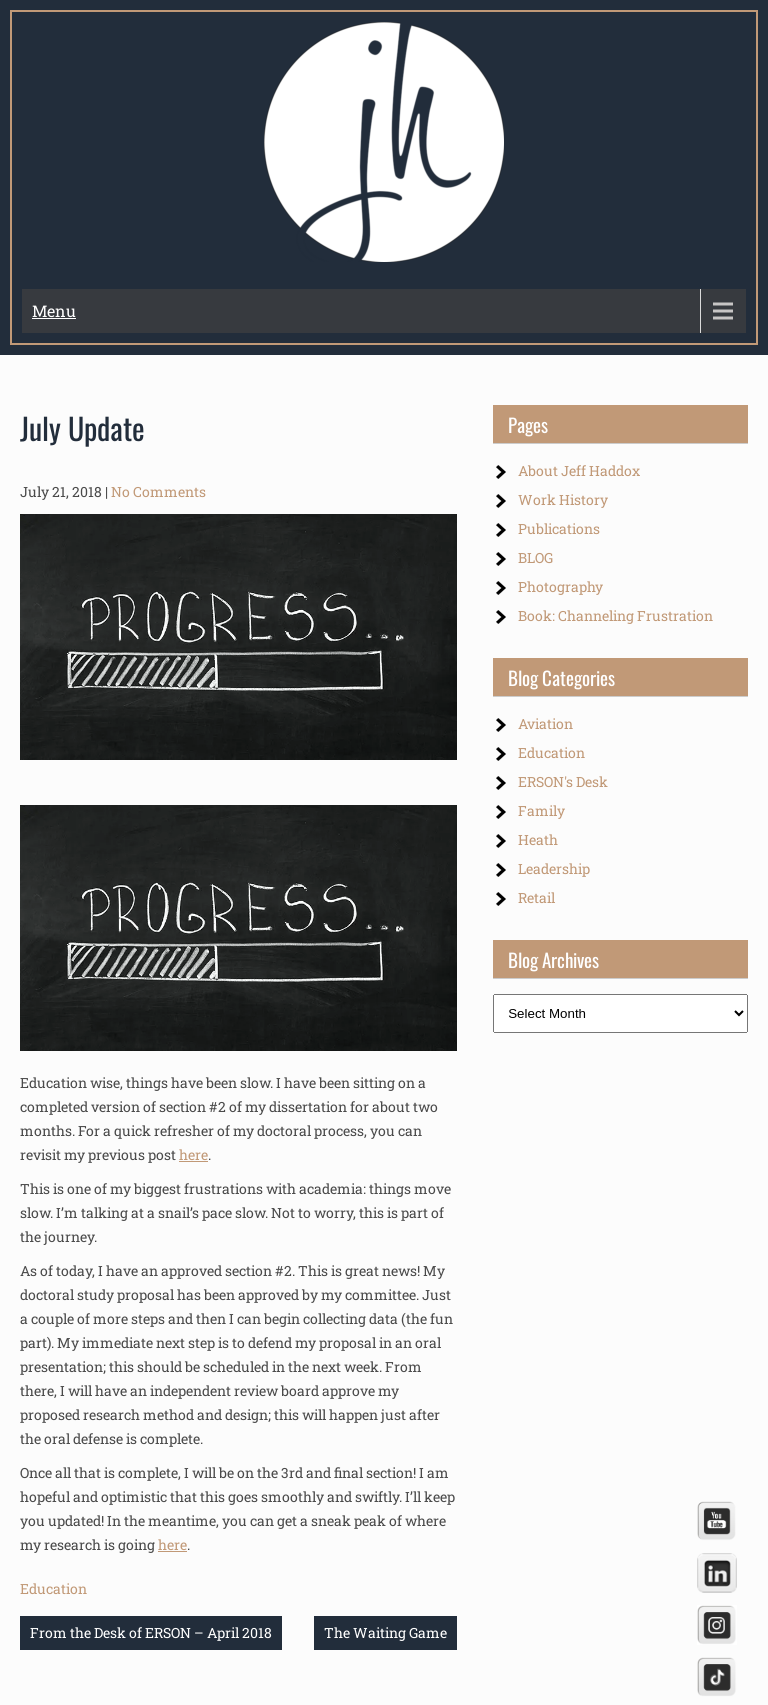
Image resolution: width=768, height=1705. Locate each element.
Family (541, 810)
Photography (560, 586)
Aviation (545, 723)
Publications (559, 528)
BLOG (535, 557)
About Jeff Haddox (579, 470)
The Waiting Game (385, 1632)
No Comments (158, 491)
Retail (536, 897)
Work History (563, 499)
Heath (538, 839)
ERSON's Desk (563, 781)
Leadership (554, 868)
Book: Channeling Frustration (615, 615)
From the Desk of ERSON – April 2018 (151, 1632)
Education (53, 1588)
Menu (54, 310)
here (193, 1154)
